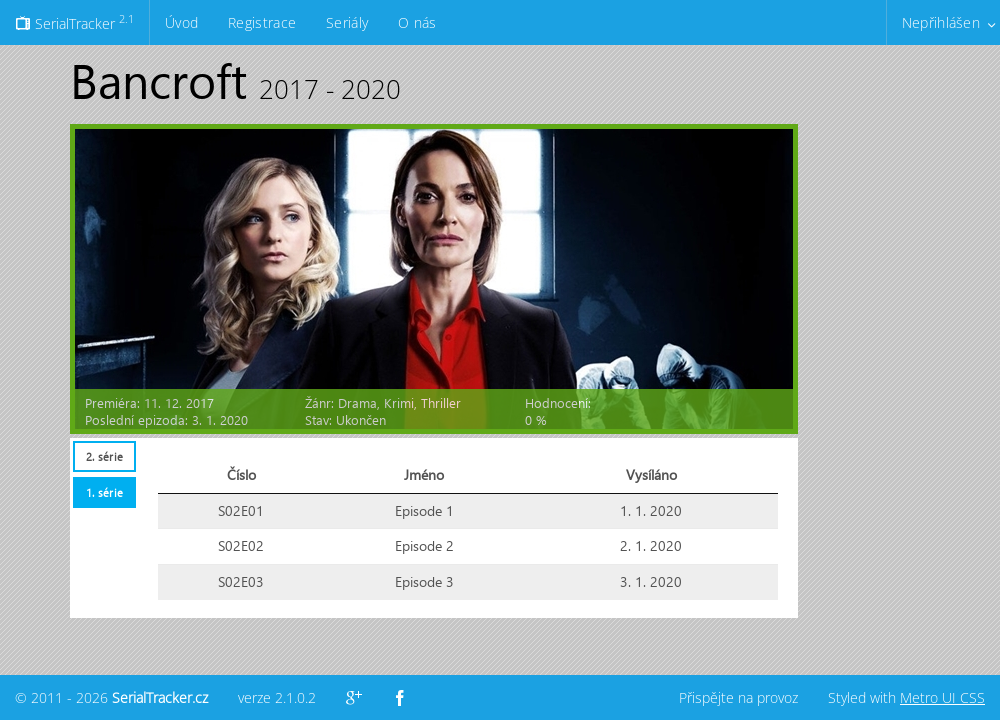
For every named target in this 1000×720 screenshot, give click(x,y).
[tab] (104, 456)
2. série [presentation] (104, 456)
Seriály (347, 22)
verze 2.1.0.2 (277, 697)
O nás (417, 22)
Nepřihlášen (941, 22)
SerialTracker (74, 22)
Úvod (181, 22)
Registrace (262, 22)
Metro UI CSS (942, 697)
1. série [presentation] (104, 492)
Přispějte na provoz (738, 697)
